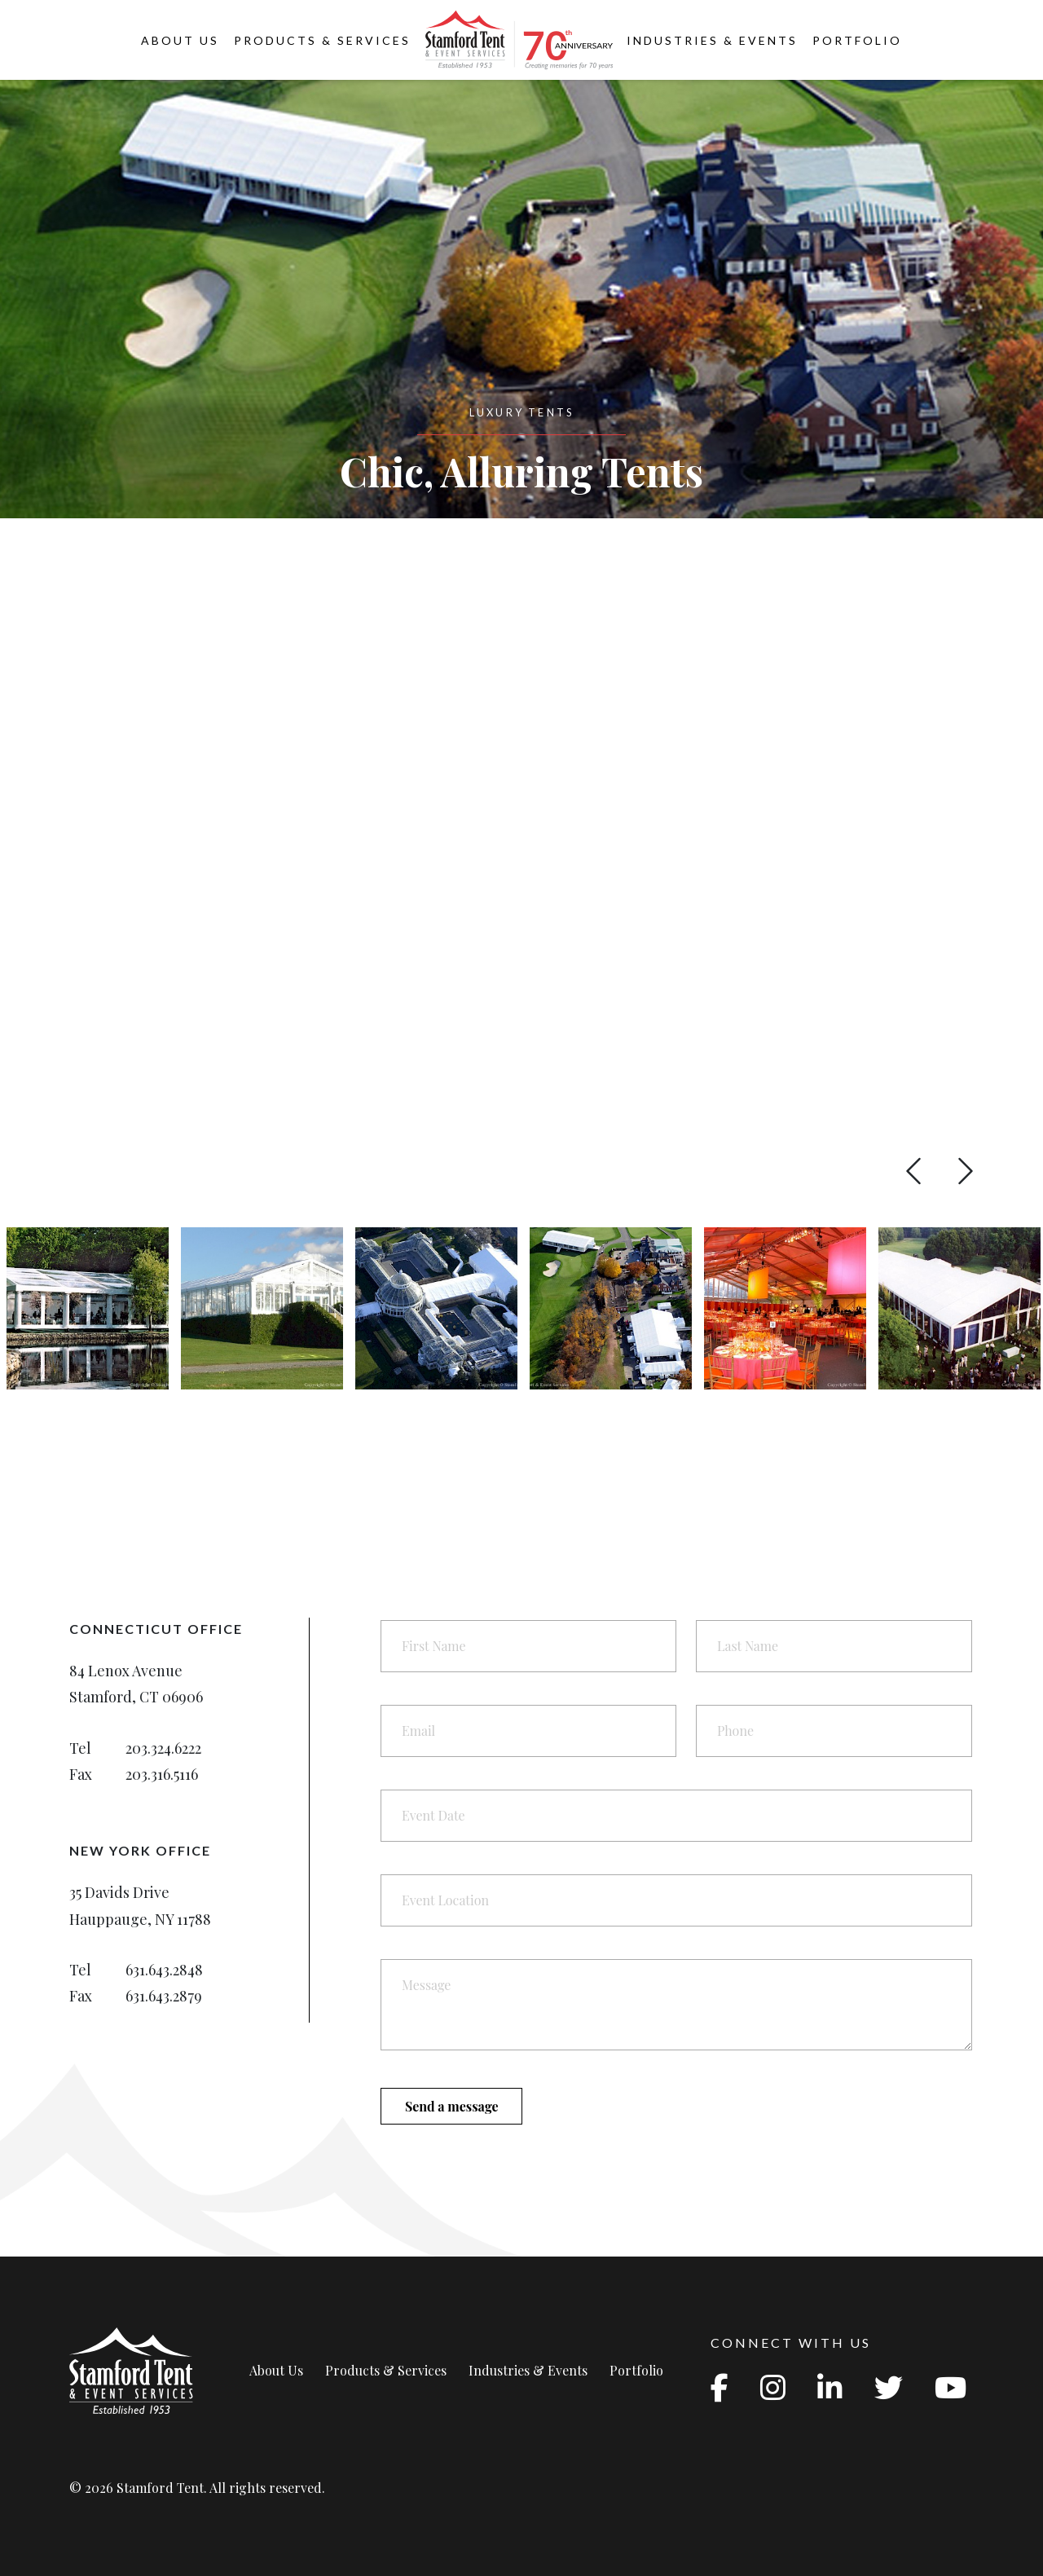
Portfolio (857, 40)
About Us (180, 40)
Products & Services (322, 40)
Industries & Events (712, 40)
